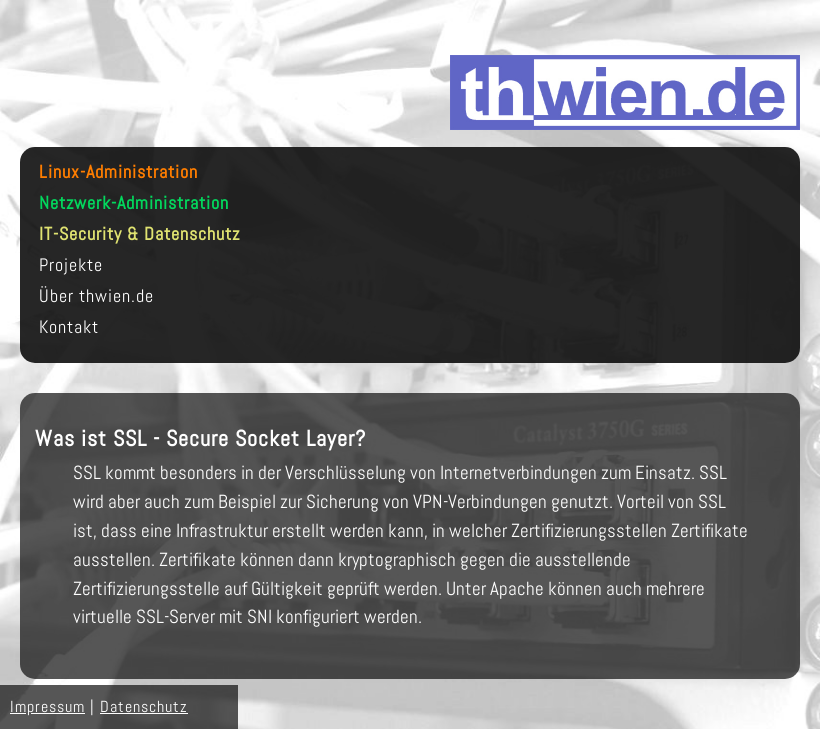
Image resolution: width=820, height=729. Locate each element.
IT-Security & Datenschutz (139, 234)
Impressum (47, 706)
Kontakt (69, 327)
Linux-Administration (118, 172)
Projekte (71, 265)
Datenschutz (144, 706)
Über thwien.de (96, 296)
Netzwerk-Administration (134, 203)
